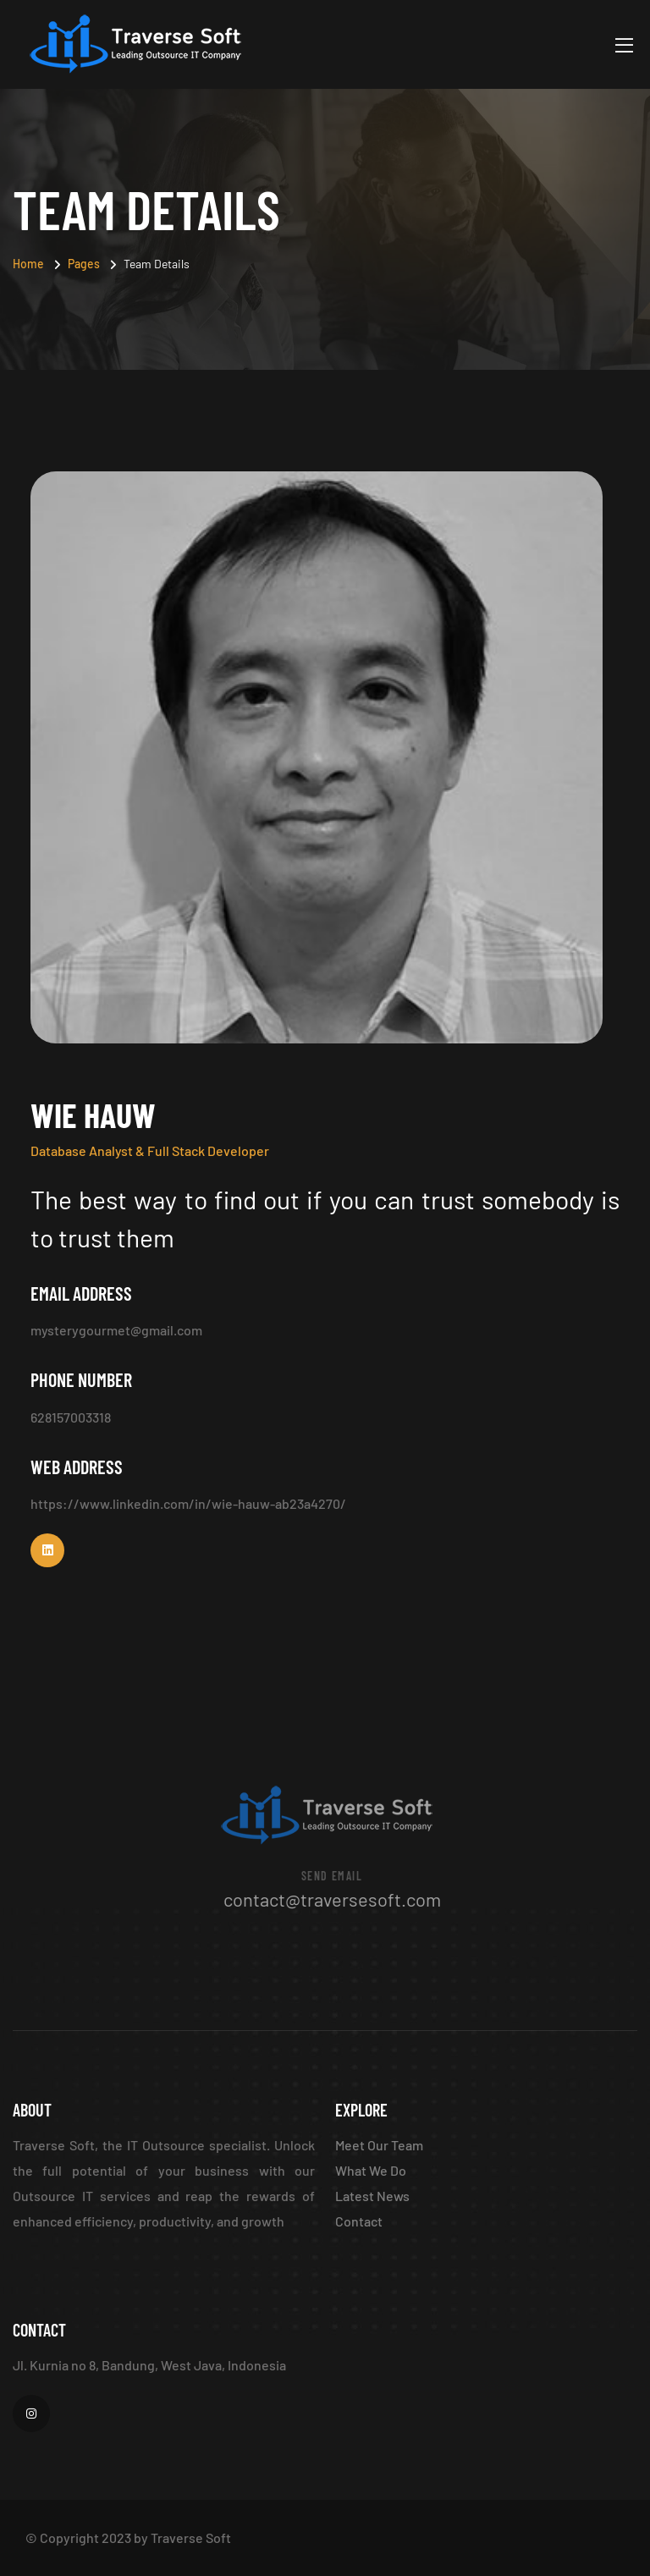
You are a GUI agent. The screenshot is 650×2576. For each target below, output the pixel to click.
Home (28, 263)
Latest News (372, 2196)
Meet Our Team (379, 2145)
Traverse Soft (191, 2537)
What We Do (370, 2170)
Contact (359, 2221)
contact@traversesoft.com (334, 1899)
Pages (84, 263)
